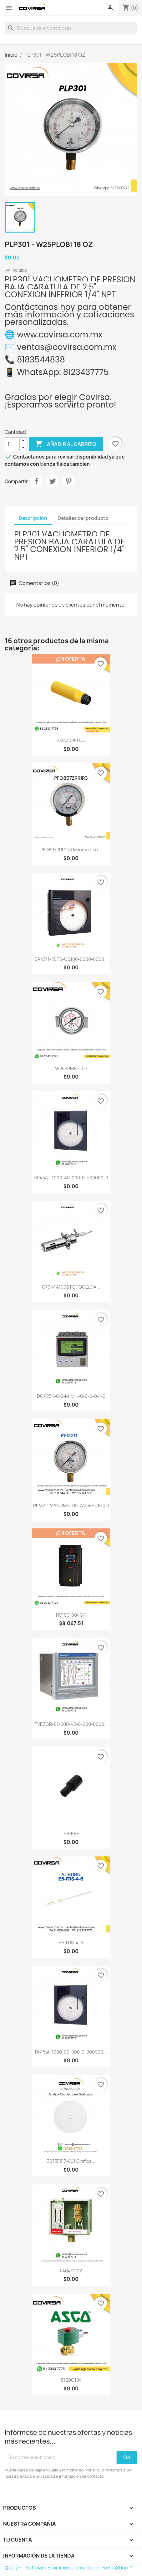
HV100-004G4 (71, 1615)
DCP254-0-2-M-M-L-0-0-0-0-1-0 (71, 1396)
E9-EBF (71, 1833)
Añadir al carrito (65, 444)
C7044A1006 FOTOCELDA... (71, 1287)
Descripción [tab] (33, 518)
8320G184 (71, 2380)
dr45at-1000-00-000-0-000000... (71, 2052)
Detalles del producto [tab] (83, 518)
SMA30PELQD (71, 740)
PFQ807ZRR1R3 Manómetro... (71, 850)
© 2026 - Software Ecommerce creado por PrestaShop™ (68, 2567)
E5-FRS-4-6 (71, 1943)
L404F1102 (71, 2271)
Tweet (52, 481)
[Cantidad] (12, 444)
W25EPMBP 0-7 (71, 1068)
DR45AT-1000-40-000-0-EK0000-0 (71, 1178)
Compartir (36, 481)
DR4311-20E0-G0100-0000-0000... (71, 959)
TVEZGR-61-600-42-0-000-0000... (71, 1724)
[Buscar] (71, 28)
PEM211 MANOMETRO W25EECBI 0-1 (71, 1505)
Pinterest (68, 481)
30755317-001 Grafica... (71, 2161)
